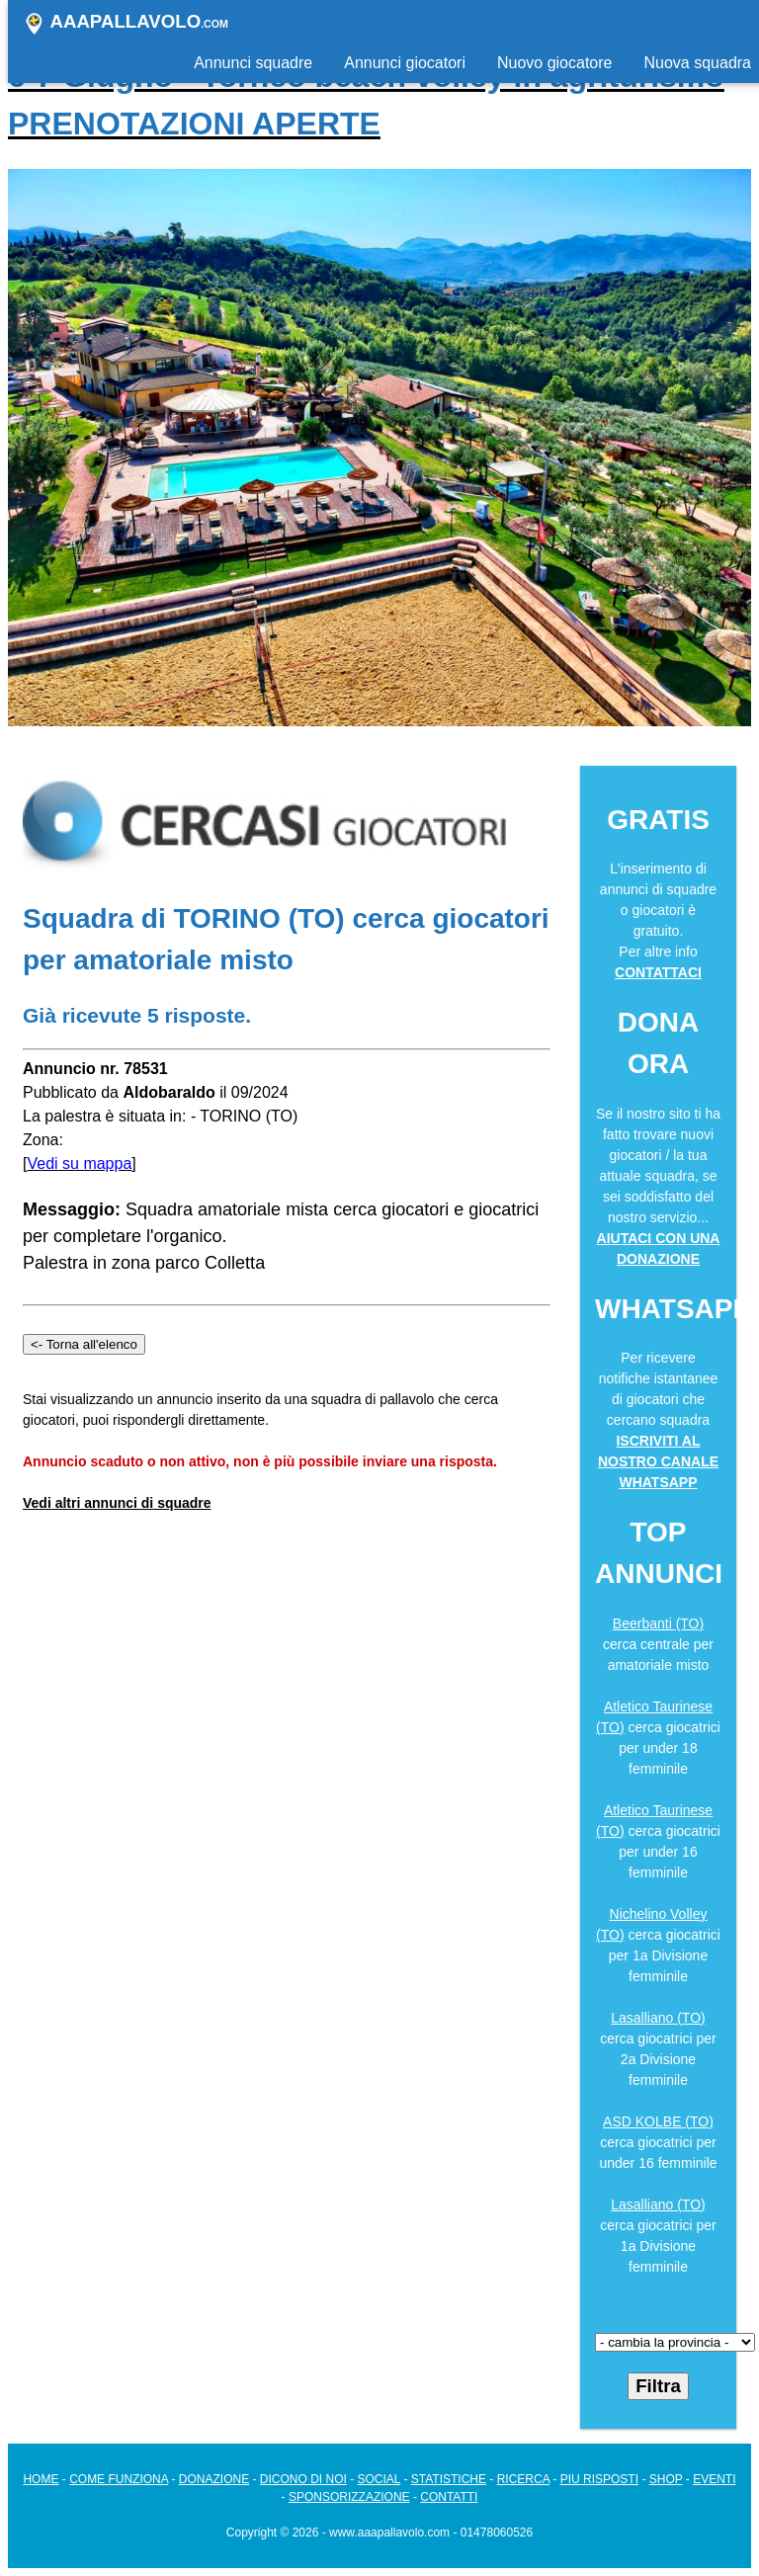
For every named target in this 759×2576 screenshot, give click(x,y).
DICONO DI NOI (303, 2479)
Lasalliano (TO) (658, 2018)
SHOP (666, 2479)
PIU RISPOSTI (599, 2479)
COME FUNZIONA (118, 2479)
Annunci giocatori (404, 62)
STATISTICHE (448, 2479)
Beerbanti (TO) (658, 1623)
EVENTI (714, 2479)
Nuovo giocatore (555, 62)
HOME (40, 2479)
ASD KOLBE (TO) (658, 2121)
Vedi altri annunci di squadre (117, 1503)
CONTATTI (448, 2497)
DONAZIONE (214, 2479)
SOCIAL (379, 2479)
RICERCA (523, 2479)
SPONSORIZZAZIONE (349, 2497)
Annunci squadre (253, 62)
